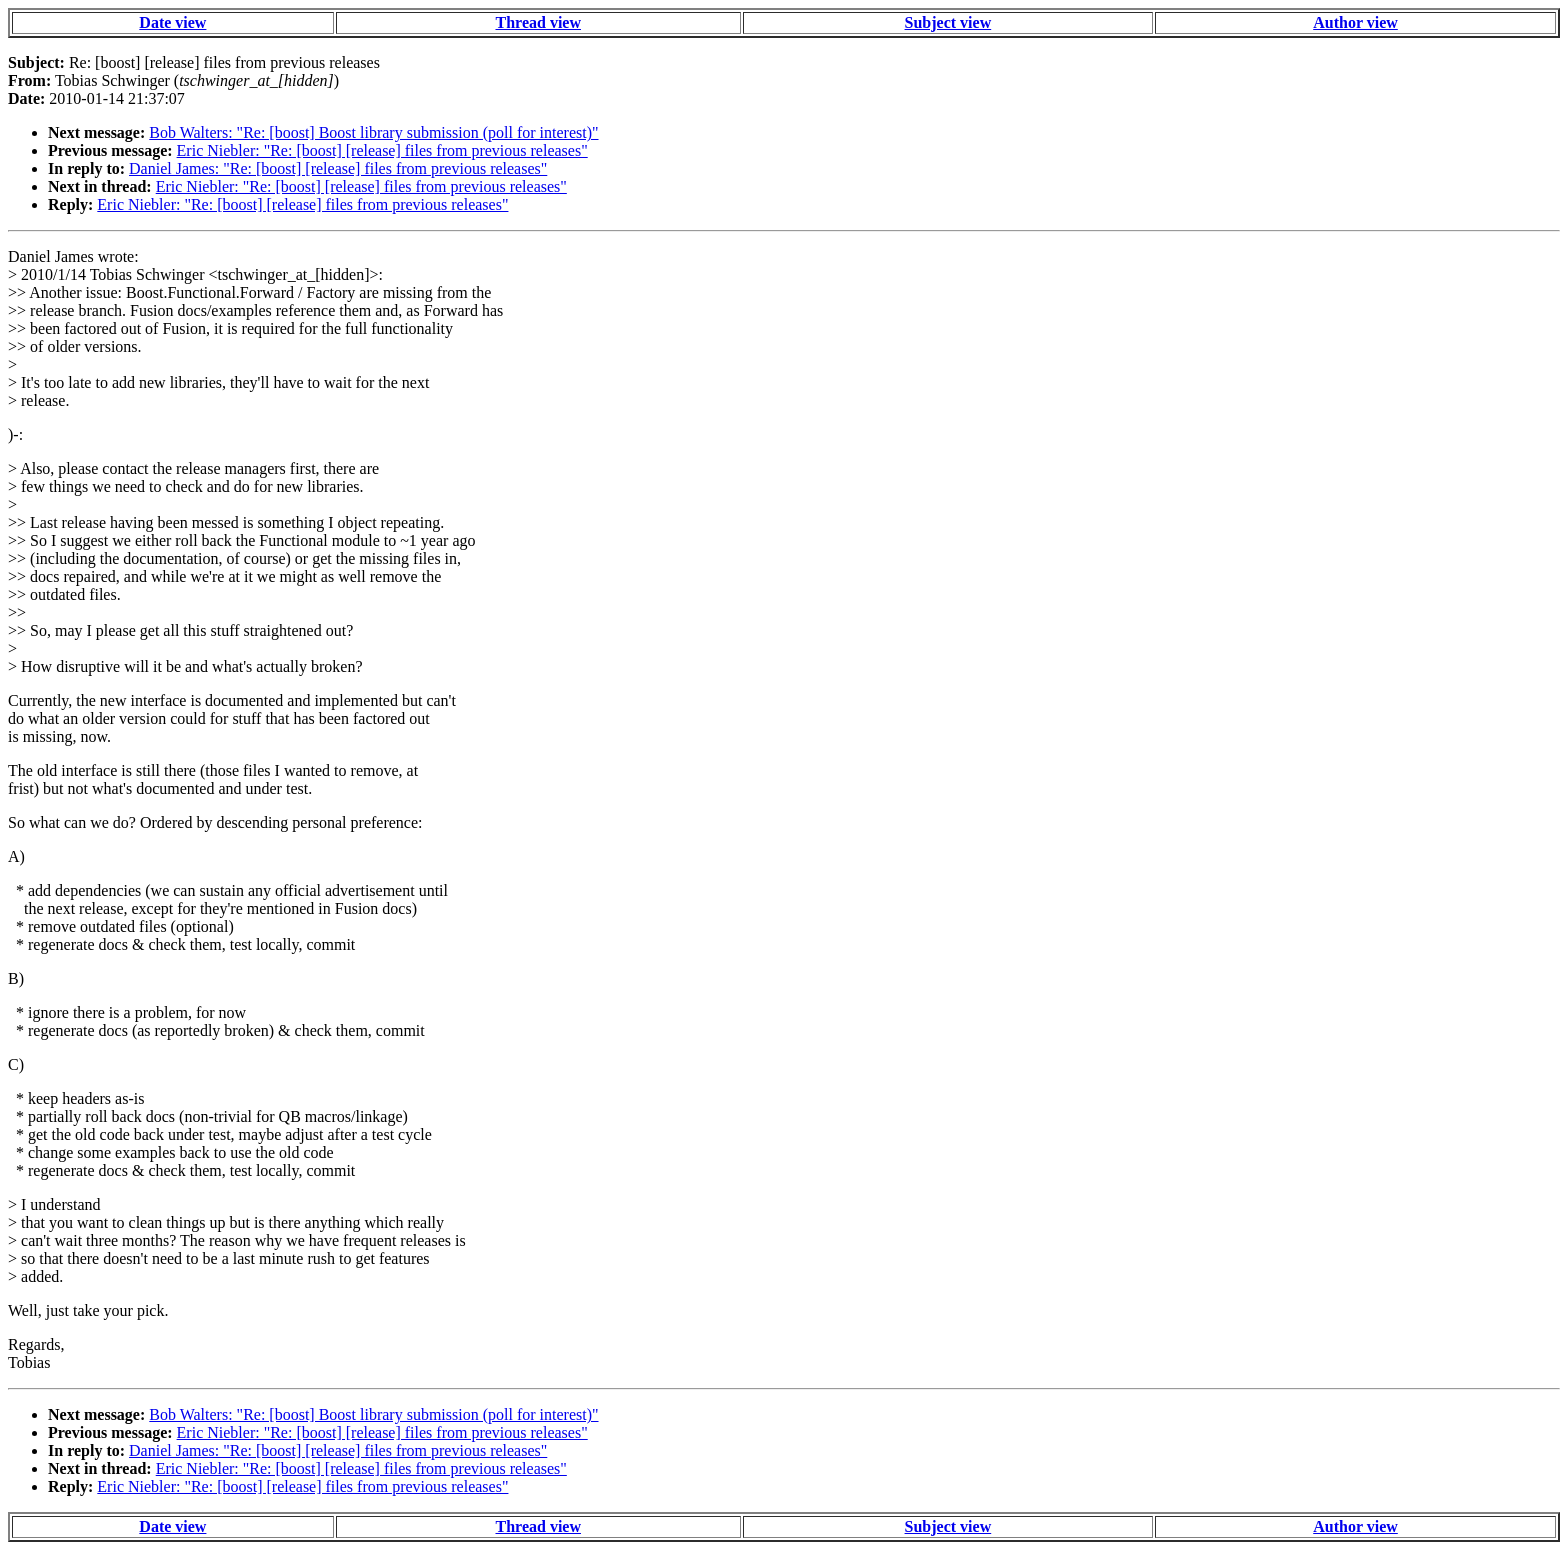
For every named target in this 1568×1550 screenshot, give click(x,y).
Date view (172, 22)
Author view (1355, 22)
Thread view (538, 22)
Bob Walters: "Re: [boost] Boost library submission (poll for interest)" (373, 132)
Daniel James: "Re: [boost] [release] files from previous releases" (338, 168)
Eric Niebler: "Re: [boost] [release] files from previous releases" (382, 150)
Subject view (948, 22)
